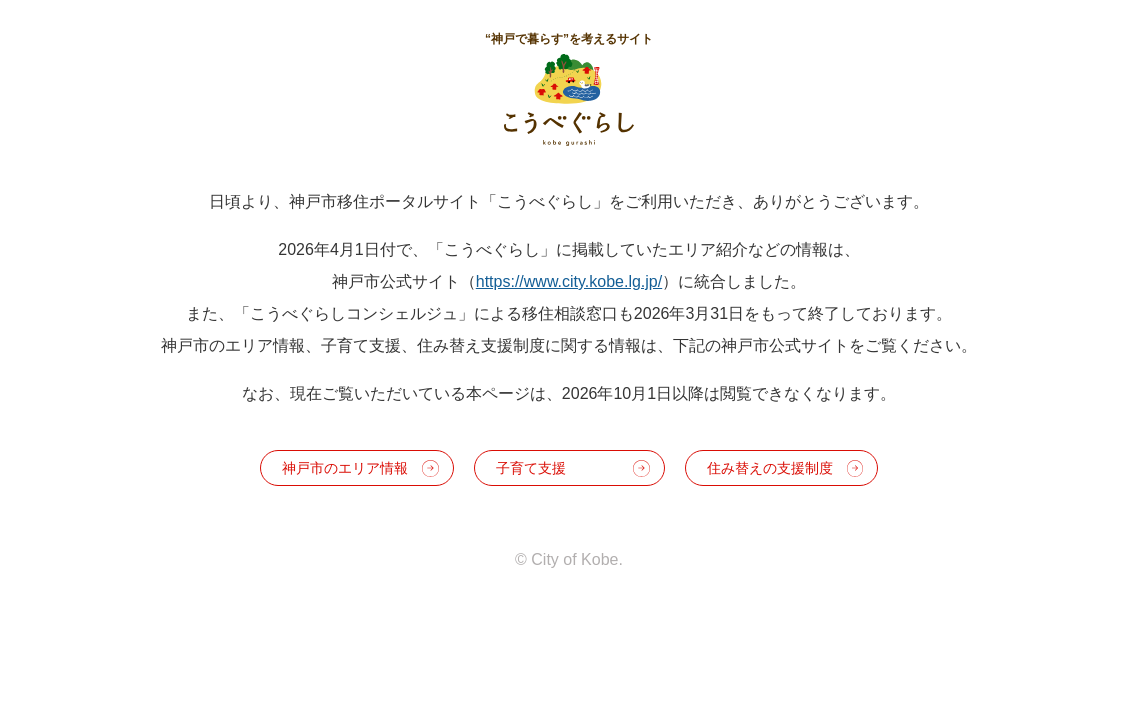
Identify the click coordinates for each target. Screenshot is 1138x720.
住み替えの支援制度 (770, 468)
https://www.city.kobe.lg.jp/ (569, 281)
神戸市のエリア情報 (345, 468)
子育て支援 (531, 468)
